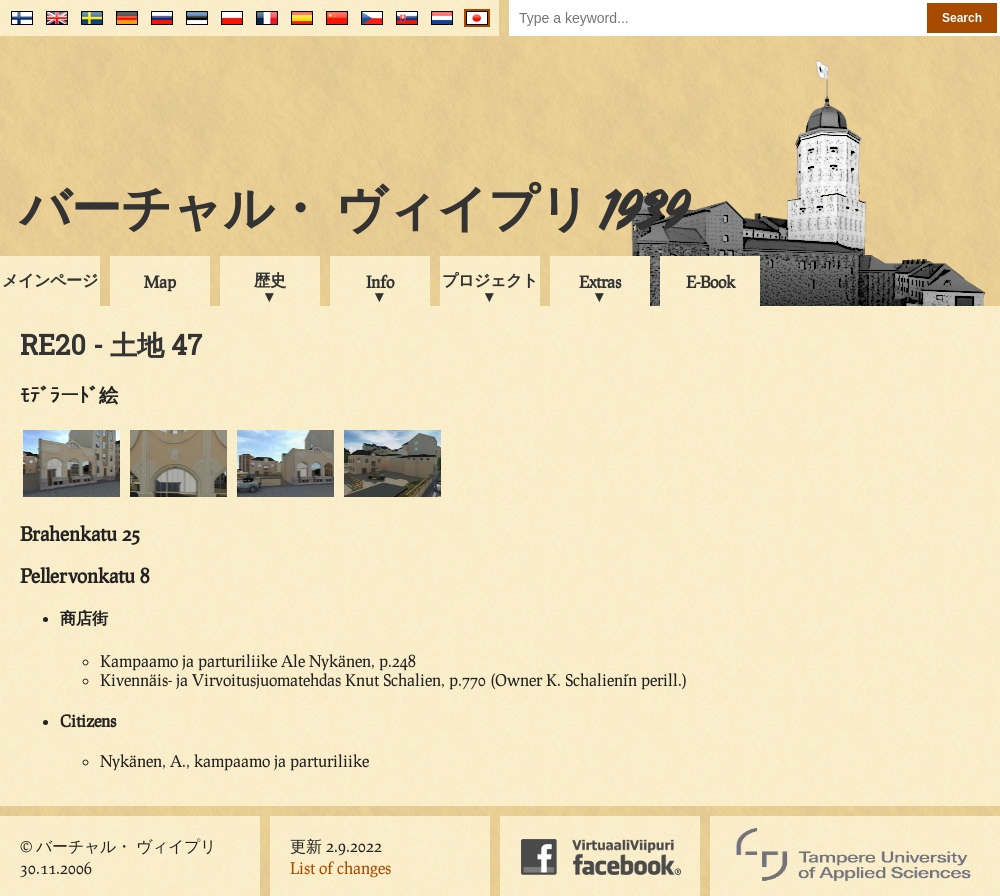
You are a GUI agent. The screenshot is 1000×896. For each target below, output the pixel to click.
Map (160, 281)
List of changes (340, 867)
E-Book (710, 281)
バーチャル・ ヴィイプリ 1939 (354, 214)
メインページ (50, 279)
